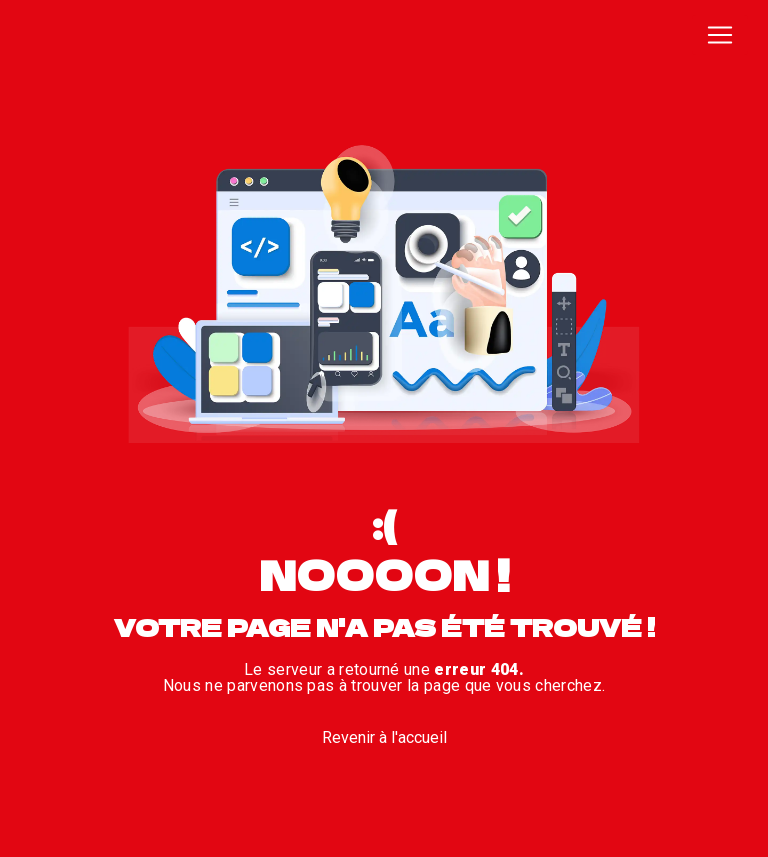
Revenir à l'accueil (384, 737)
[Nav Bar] (720, 35)
